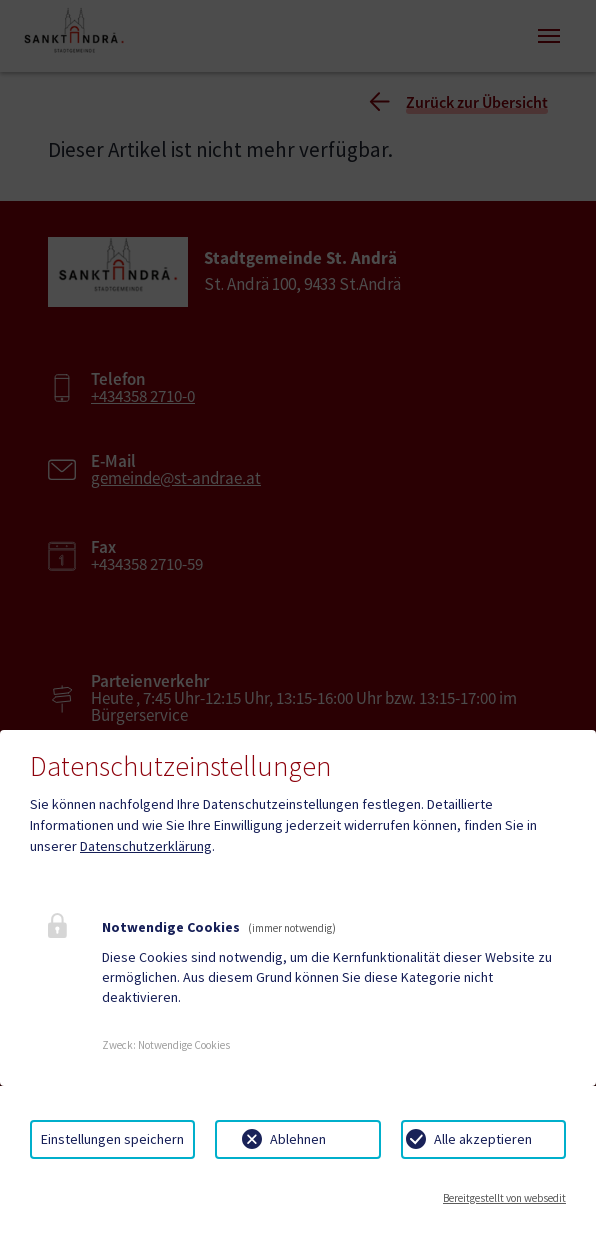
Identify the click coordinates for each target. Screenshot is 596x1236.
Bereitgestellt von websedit (504, 1198)
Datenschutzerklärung (146, 846)
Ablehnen (298, 1139)
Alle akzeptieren (483, 1139)
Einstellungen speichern (112, 1139)
